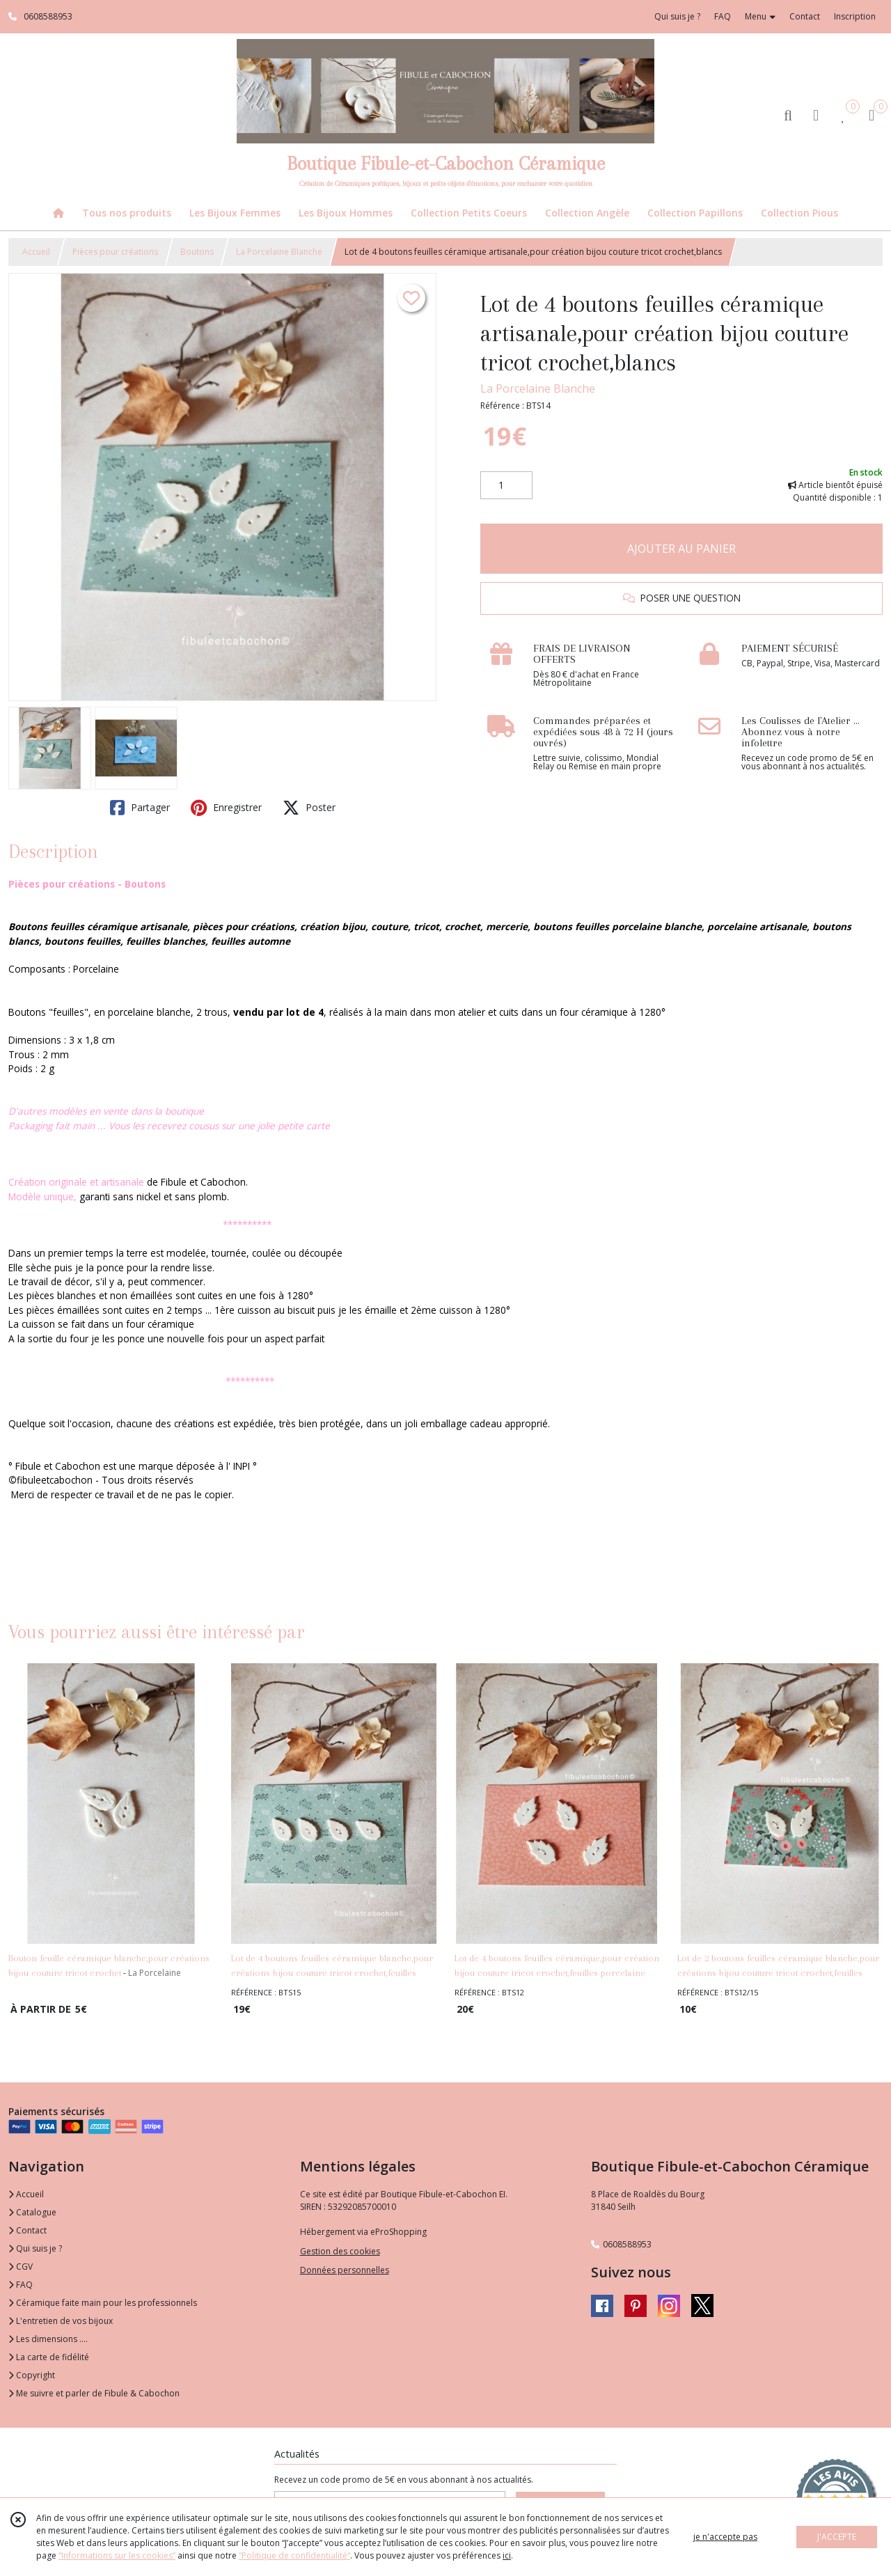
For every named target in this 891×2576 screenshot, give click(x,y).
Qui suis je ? (35, 2248)
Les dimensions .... (48, 2339)
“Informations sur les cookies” (116, 2555)
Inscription (855, 16)
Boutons (197, 252)
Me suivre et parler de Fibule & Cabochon (94, 2393)
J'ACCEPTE (836, 2537)
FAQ (20, 2285)
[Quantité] (506, 485)
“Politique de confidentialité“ (294, 2555)
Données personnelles (344, 2270)
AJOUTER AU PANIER (681, 548)
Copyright (31, 2375)
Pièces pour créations (115, 252)
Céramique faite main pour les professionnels (102, 2303)
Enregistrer (226, 807)
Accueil (36, 252)
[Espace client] (816, 114)
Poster (309, 807)
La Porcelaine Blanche (279, 252)
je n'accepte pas (725, 2537)
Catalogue (32, 2212)
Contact (804, 16)
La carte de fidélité (48, 2357)
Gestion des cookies (340, 2251)
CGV (20, 2266)
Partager (140, 807)
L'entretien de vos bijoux (60, 2321)
